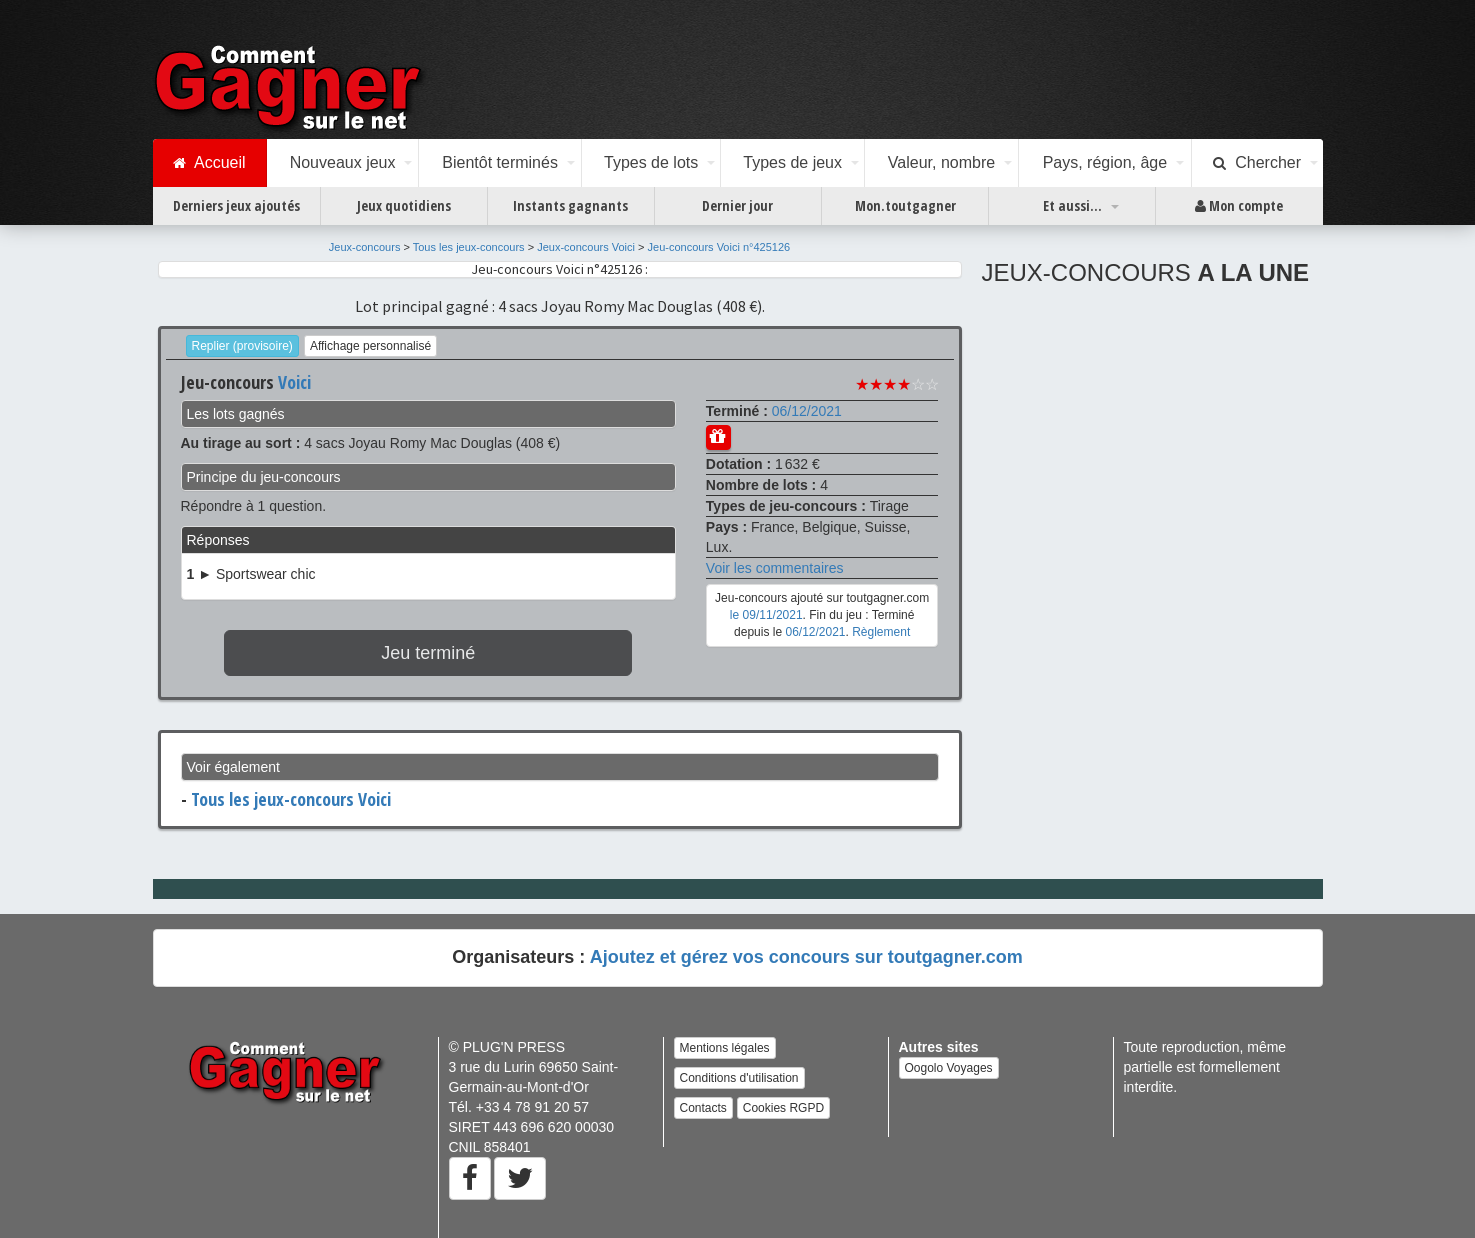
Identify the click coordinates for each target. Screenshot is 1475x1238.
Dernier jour (737, 205)
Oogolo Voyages (949, 1068)
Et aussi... (1072, 205)
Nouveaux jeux (343, 162)
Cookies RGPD (783, 1108)
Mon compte (1239, 206)
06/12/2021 (807, 411)
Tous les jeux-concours (469, 247)
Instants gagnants (570, 205)
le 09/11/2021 (766, 615)
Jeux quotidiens (404, 205)
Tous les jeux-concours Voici (291, 799)
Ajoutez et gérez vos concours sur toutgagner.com (806, 957)
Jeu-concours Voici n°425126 (719, 247)
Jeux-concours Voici (586, 247)
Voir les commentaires (775, 568)
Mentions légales (725, 1048)
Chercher (1257, 163)
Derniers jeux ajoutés (236, 205)
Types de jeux (792, 162)
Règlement (881, 632)
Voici (294, 382)
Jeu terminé (428, 653)
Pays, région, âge (1105, 162)
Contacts (703, 1108)
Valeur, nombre (941, 162)
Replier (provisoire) (242, 346)
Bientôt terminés (500, 162)
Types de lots (651, 162)
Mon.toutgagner (905, 205)
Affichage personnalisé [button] (370, 346)
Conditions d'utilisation (739, 1078)
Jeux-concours (365, 247)
